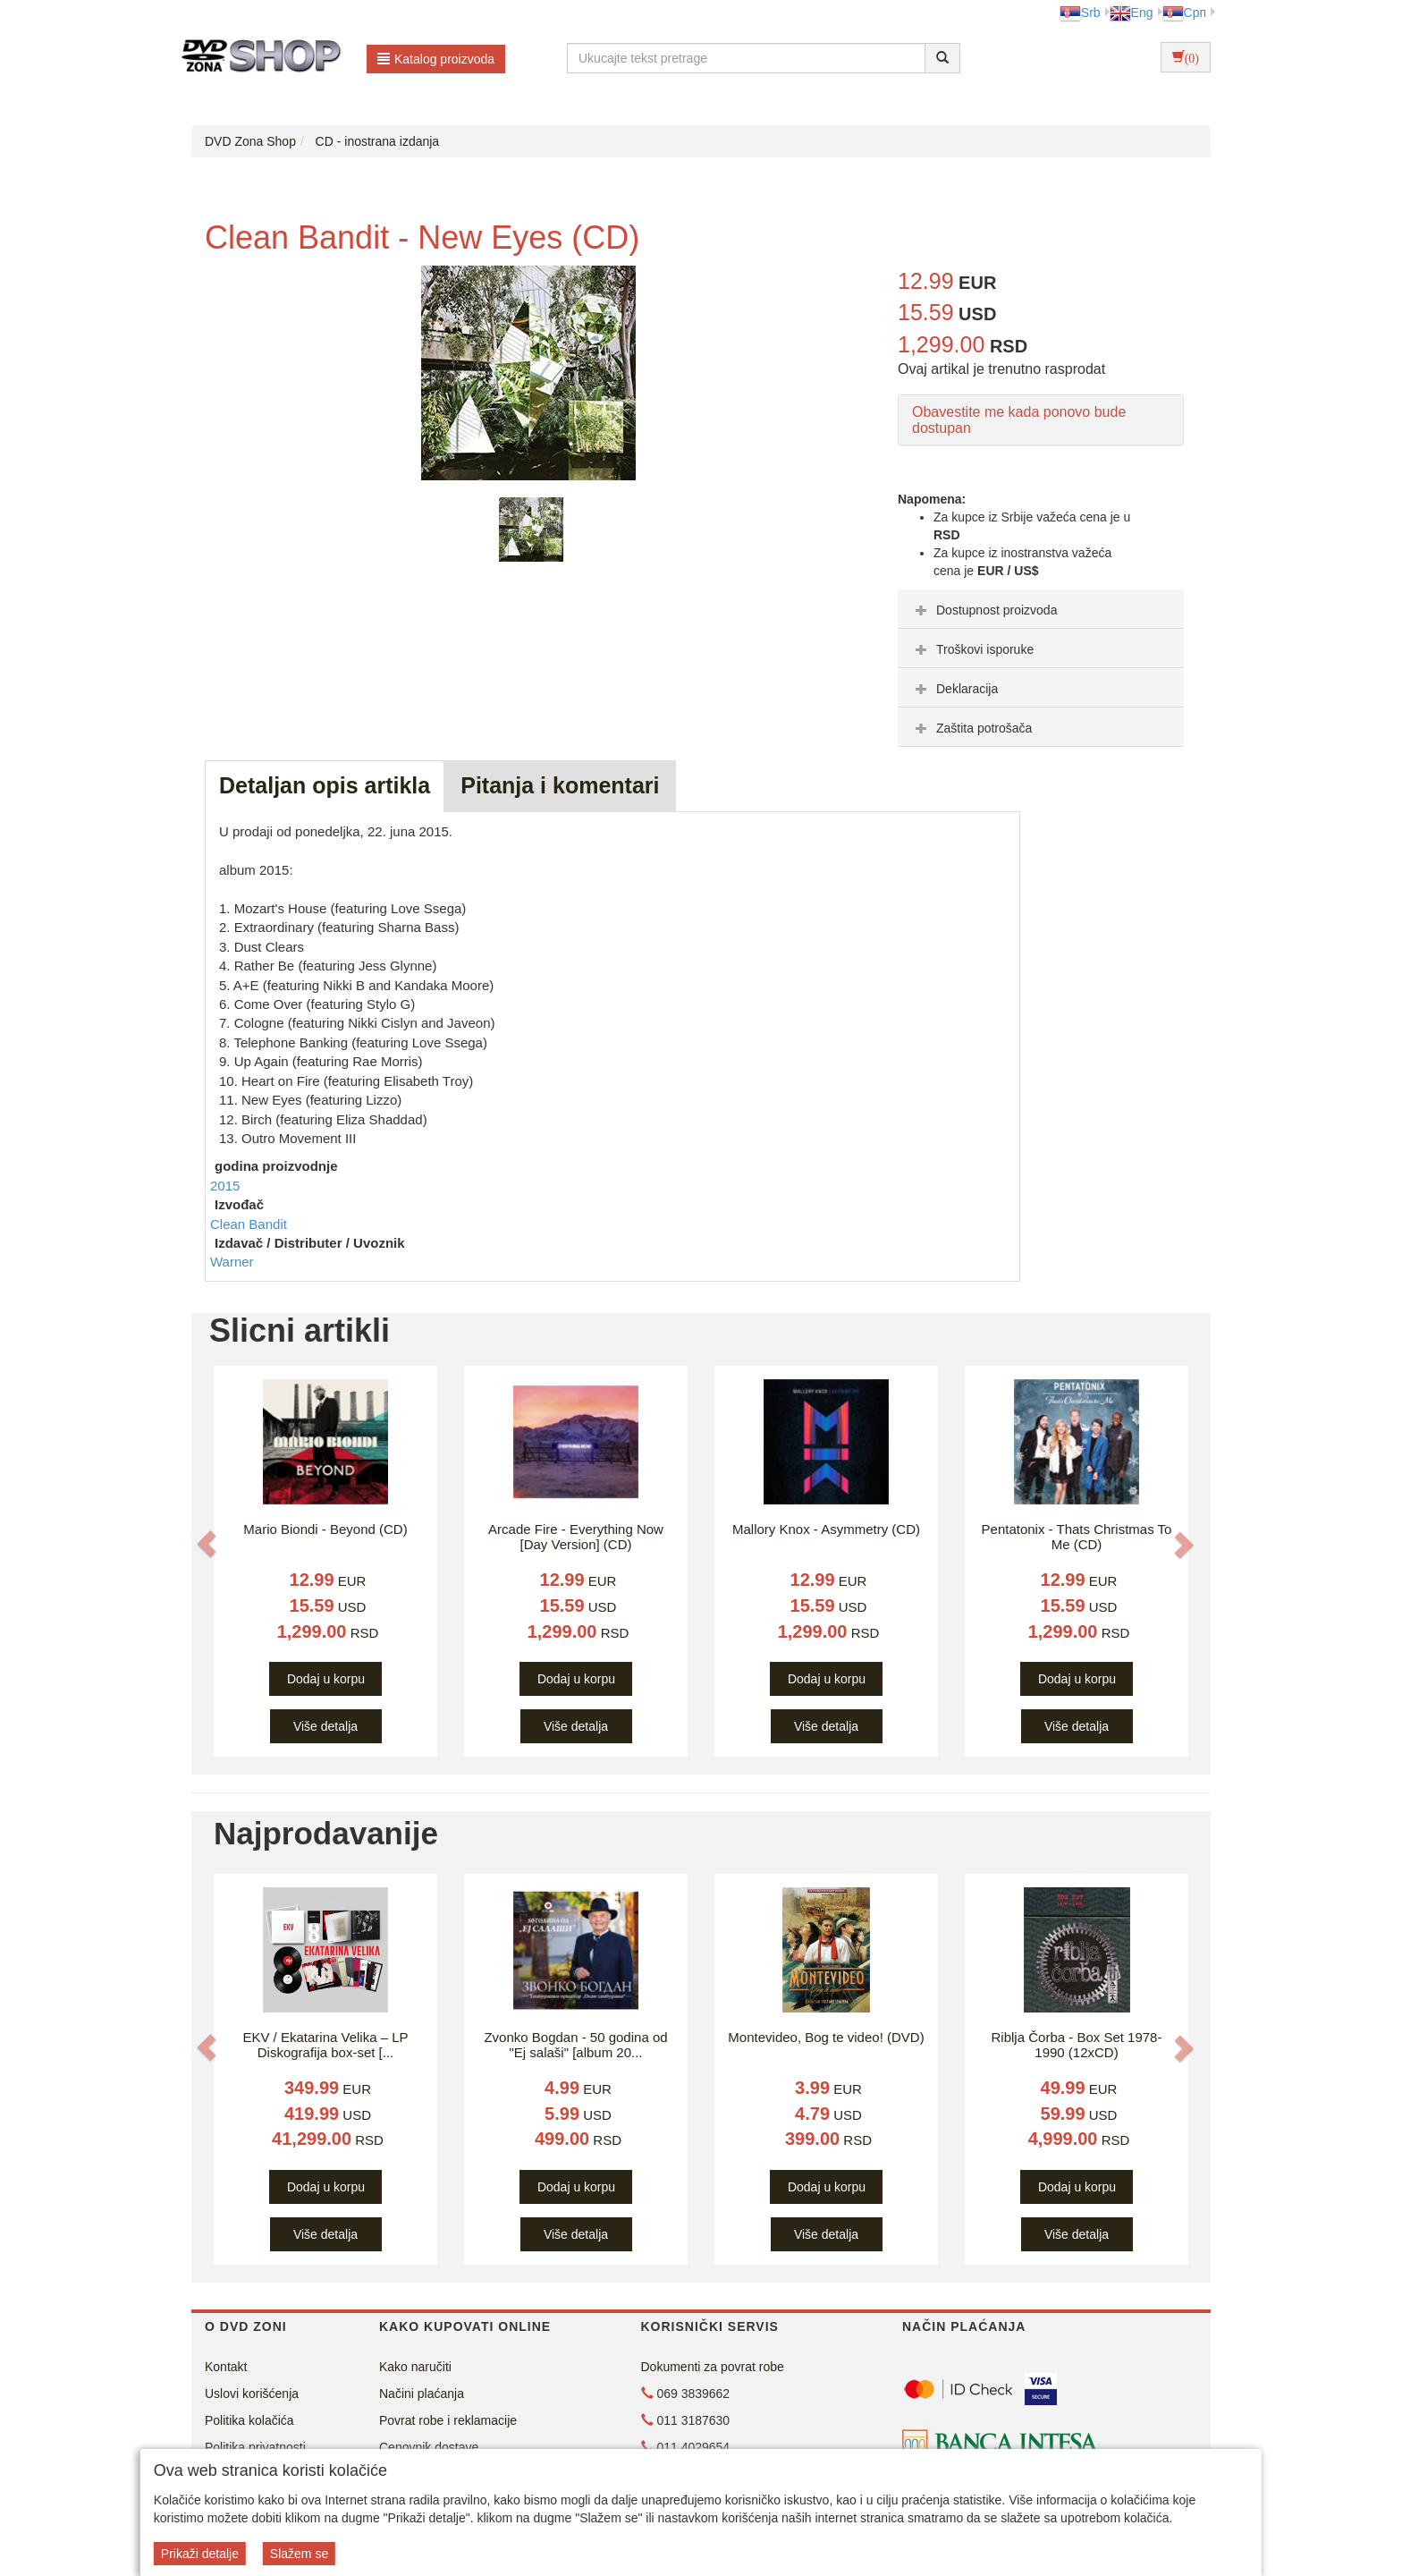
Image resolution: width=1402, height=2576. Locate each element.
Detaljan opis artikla (324, 785)
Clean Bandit (248, 1224)
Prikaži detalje (200, 2553)
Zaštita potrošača (971, 728)
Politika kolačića (249, 2420)
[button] (206, 1544)
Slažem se (299, 2553)
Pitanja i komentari (559, 785)
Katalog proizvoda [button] (435, 59)
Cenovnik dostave (428, 2447)
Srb (1080, 12)
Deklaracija (954, 689)
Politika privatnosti (255, 2447)
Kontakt (226, 2367)
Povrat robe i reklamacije (448, 2420)
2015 (225, 1185)
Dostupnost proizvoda (984, 610)
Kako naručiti (415, 2367)
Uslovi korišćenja (252, 2393)
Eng (1131, 12)
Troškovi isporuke (972, 649)
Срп (1184, 12)
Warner (232, 1261)
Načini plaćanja (421, 2393)
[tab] (1041, 609)
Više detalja (325, 1726)
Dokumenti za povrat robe (712, 2367)
